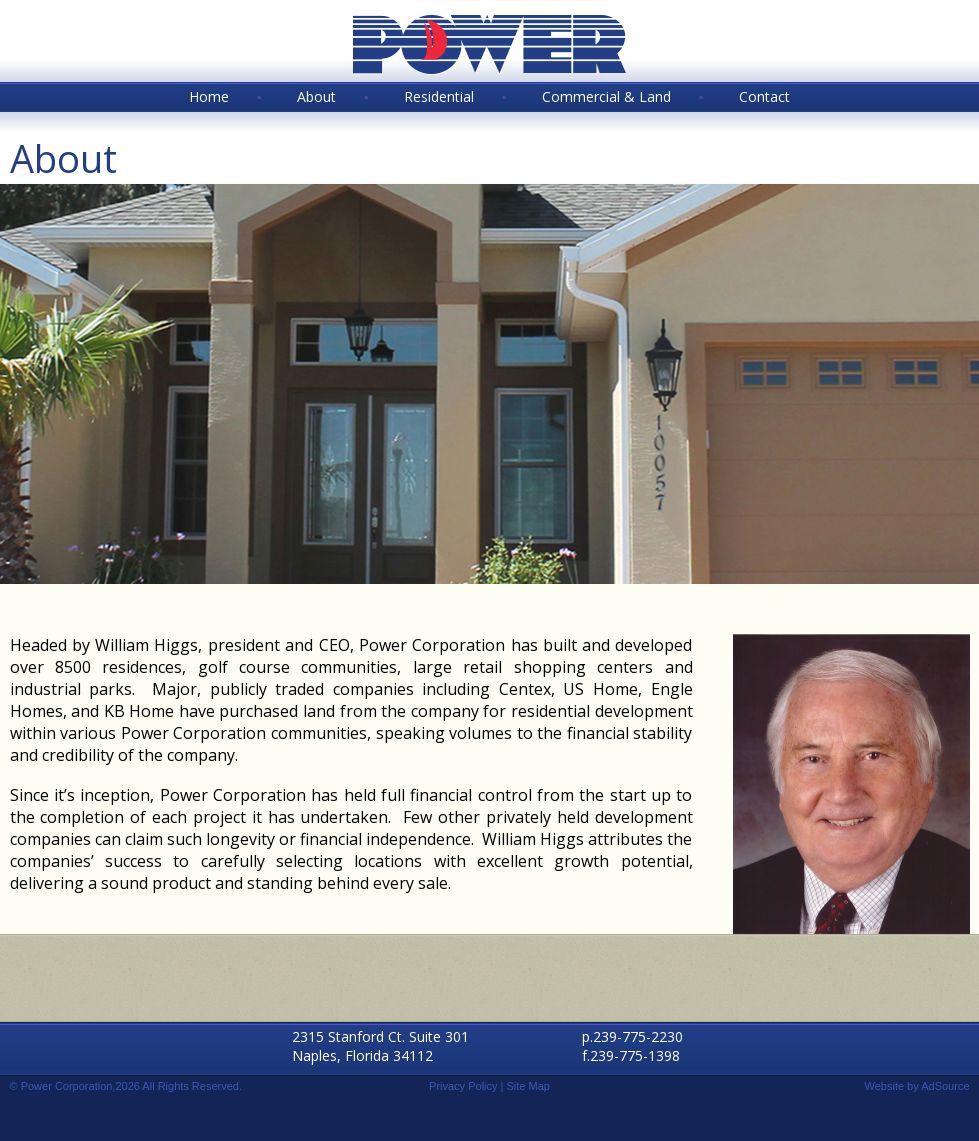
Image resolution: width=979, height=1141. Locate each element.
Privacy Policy (463, 1086)
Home (209, 96)
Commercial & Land (606, 96)
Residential (439, 96)
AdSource (945, 1086)
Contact (764, 96)
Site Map (528, 1086)
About (316, 96)
